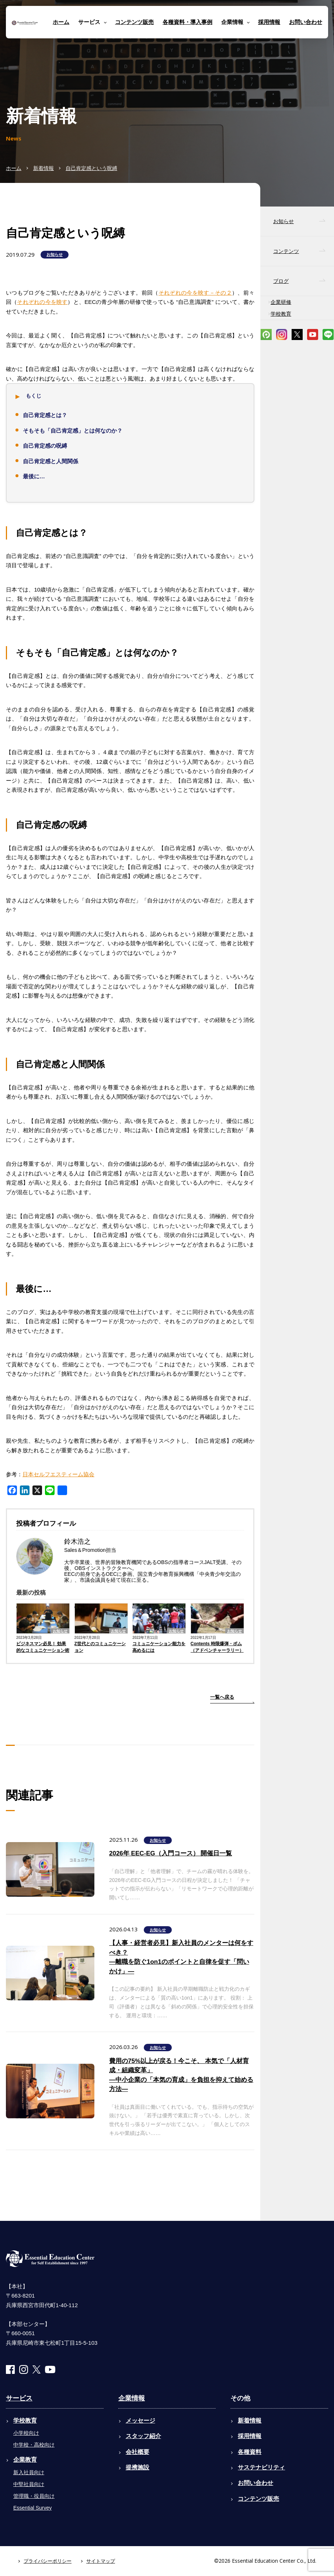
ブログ (281, 281)
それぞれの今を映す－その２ (195, 293)
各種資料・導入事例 (187, 22)
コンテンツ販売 (134, 22)
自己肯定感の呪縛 (45, 446)
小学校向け (26, 2433)
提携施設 (137, 2467)
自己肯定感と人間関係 (50, 461)
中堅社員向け (28, 2484)
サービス (19, 2398)
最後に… (34, 476)
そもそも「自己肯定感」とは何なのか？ (72, 430)
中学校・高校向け (34, 2445)
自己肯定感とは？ (45, 415)
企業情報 (131, 2398)
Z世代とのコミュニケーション (100, 1647)
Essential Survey (32, 2508)
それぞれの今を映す (42, 302)
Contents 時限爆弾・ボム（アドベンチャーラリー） (217, 1647)
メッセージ (140, 2420)
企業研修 (281, 302)
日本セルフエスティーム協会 (58, 1474)
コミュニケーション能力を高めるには (158, 1647)
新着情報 (43, 168)
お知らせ (54, 254)
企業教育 (25, 2460)
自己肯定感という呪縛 (91, 168)
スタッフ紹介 (143, 2436)
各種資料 (249, 2452)
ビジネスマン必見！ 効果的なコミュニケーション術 (42, 1647)
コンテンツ (286, 251)
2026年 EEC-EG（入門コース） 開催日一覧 (170, 1853)
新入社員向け (28, 2472)
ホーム (61, 22)
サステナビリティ (261, 2467)
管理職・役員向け (34, 2496)
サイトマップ (100, 2561)
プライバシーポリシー (48, 2561)
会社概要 (137, 2452)
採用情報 (269, 22)
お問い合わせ (305, 22)
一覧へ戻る (222, 1697)
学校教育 (281, 314)
